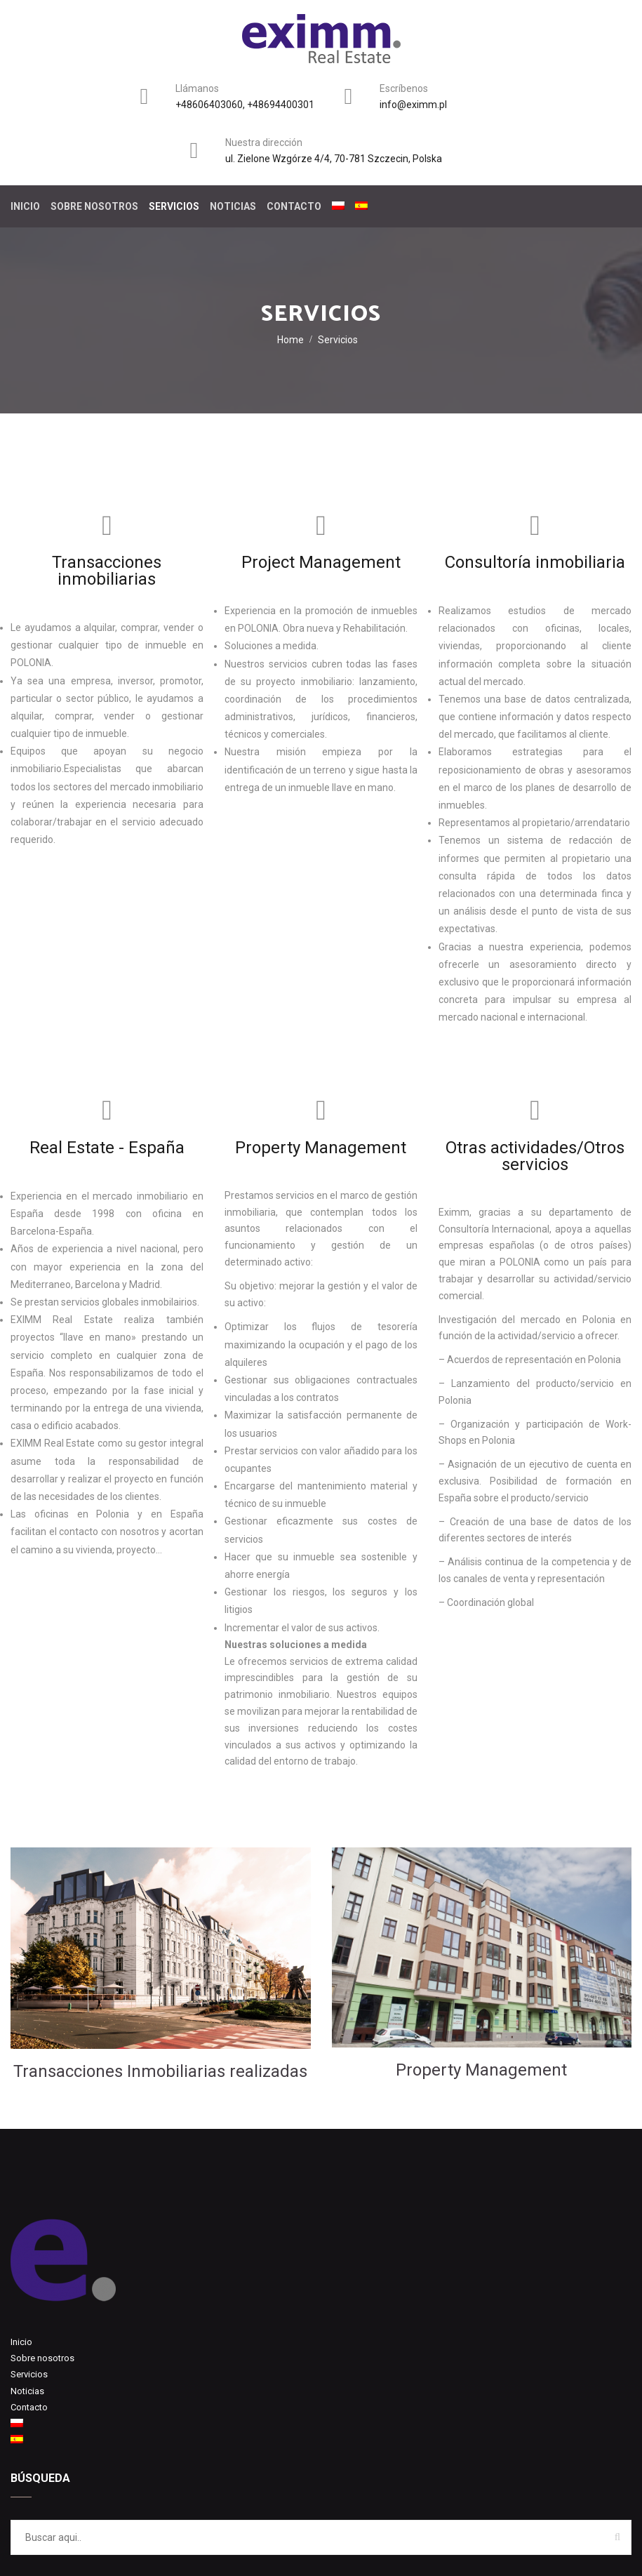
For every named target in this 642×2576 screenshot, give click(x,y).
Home (290, 339)
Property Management (481, 2070)
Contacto (294, 206)
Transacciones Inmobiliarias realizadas (160, 2071)
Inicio (25, 206)
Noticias (233, 206)
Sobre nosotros (94, 206)
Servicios (174, 206)
